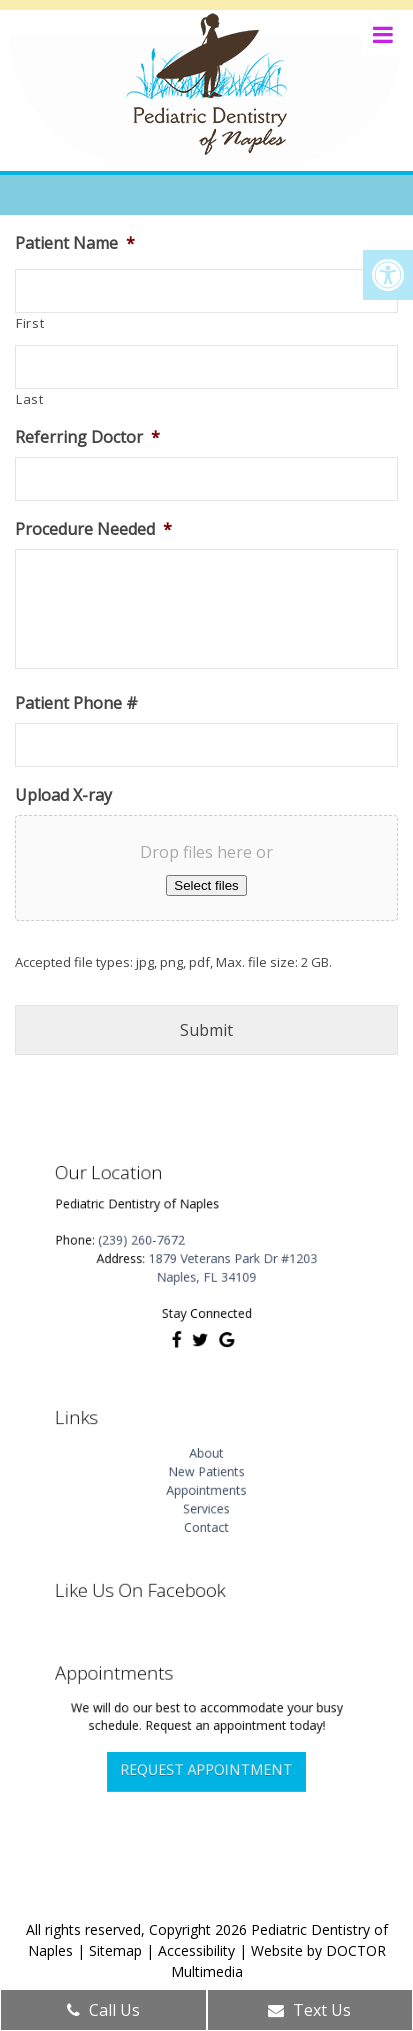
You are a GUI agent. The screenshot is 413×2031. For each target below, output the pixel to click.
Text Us (309, 2010)
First (30, 323)
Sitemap (115, 1950)
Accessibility (196, 1950)
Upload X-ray (63, 795)
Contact (206, 1511)
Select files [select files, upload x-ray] (206, 885)
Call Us (103, 2010)
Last (30, 399)
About (206, 1458)
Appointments (207, 1485)
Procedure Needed (93, 529)
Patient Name (75, 243)
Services (207, 1498)
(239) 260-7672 (160, 1244)
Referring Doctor (87, 437)
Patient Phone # (76, 703)
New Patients (206, 1471)
